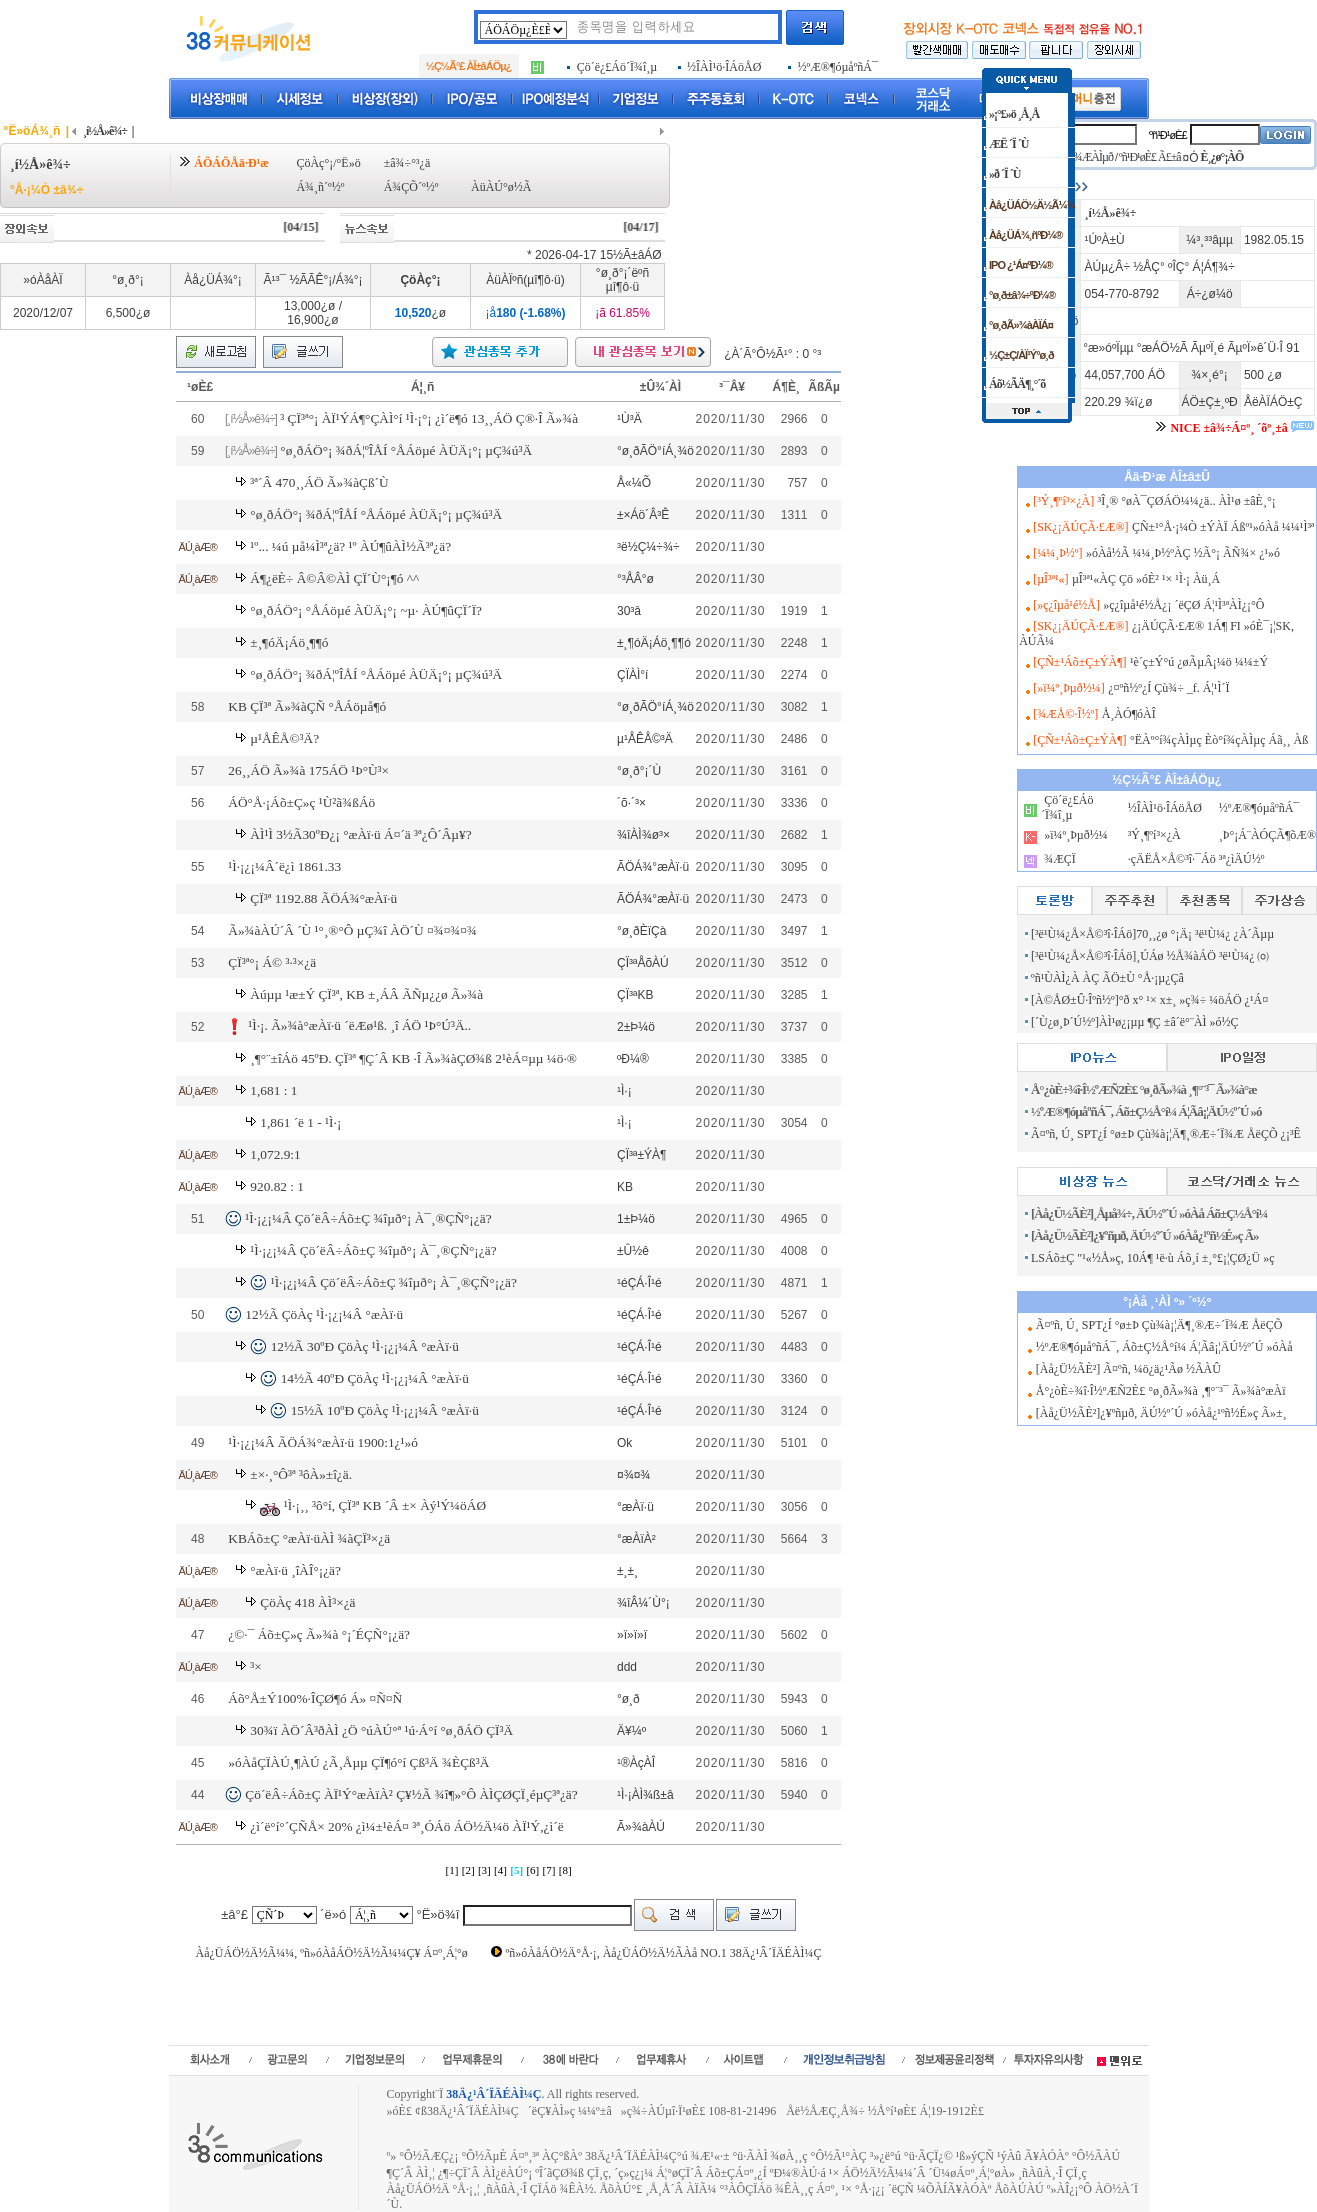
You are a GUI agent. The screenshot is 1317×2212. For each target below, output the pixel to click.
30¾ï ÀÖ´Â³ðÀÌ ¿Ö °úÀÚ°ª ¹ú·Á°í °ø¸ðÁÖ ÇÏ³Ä (381, 1730)
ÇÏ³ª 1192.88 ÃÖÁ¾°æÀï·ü (323, 898)
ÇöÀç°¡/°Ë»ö (328, 163)
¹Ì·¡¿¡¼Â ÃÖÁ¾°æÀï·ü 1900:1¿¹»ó (323, 1442)
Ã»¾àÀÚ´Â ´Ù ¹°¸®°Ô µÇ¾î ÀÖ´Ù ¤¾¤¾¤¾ (352, 930)
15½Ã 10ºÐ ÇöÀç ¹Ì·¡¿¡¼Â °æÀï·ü (385, 1410)
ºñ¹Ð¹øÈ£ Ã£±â (1150, 157)
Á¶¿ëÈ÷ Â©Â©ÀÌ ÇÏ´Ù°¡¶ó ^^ (334, 578)
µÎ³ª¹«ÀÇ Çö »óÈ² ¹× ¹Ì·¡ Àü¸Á (1146, 579)
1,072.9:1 (275, 1154)
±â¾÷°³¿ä (407, 163)
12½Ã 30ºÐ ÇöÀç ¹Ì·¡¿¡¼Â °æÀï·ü (365, 1346)
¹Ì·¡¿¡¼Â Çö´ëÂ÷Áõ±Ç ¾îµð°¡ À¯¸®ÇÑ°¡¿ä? (368, 1218)
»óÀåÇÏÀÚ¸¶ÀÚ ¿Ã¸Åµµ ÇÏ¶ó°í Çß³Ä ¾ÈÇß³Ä (358, 1762)
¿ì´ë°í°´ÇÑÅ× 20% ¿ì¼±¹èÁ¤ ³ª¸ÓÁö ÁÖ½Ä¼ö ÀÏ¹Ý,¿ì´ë (406, 1826)
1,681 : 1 (273, 1090)
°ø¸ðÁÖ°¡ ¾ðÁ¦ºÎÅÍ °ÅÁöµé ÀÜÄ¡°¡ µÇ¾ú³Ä (406, 450)
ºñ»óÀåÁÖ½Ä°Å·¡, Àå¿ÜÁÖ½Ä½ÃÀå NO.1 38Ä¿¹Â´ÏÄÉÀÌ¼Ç (664, 1953)
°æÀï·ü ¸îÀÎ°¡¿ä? (295, 1570)
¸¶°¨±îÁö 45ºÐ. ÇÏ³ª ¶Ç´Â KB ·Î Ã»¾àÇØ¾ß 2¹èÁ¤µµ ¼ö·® (413, 1058)
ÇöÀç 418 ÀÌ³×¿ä (307, 1602)
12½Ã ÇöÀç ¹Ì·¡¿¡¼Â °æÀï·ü (324, 1314)
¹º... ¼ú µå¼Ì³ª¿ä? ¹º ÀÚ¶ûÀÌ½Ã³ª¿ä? (350, 546)
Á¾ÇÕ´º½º (411, 187)
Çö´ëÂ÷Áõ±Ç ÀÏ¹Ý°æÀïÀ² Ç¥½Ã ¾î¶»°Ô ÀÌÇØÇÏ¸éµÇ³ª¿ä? (411, 1794)
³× (256, 1666)
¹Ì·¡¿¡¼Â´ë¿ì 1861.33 (284, 866)
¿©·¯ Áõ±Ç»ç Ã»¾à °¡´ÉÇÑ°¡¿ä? (319, 1634)
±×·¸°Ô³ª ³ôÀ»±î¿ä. (301, 1474)
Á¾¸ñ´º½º (320, 187)
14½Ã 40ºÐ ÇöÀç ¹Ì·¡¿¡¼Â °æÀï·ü (375, 1378)
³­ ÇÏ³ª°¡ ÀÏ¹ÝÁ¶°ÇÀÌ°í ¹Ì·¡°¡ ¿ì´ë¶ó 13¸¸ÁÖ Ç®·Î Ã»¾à (429, 418)
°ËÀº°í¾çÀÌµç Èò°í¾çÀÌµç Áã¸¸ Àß (1219, 740)
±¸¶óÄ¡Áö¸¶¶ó (289, 642)
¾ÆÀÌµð (1093, 157)
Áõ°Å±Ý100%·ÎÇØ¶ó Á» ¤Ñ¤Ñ (315, 1698)
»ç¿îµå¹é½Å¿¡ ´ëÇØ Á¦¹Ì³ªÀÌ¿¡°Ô (1183, 605)
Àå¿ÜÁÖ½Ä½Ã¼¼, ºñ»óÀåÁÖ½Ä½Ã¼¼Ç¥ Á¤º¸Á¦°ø (332, 1953)
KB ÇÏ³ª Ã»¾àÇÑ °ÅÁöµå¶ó (307, 706)
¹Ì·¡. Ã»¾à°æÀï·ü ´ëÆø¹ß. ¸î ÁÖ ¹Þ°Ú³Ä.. (359, 1025)
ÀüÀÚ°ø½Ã (501, 187)
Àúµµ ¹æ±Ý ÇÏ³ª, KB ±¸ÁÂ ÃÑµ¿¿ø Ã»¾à (366, 994)
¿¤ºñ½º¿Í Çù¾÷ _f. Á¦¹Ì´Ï (1168, 688)
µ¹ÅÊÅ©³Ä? (284, 738)
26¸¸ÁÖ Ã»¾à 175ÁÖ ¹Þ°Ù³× (308, 770)
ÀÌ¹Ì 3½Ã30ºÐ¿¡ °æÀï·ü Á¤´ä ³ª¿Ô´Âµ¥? (360, 834)
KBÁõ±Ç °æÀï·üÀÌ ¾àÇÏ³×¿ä (309, 1538)
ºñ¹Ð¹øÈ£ (1168, 135)
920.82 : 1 (277, 1186)
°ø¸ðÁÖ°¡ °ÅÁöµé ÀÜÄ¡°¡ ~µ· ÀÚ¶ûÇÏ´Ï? (366, 610)
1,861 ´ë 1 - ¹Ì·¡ (300, 1122)
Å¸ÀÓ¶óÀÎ (1129, 714)
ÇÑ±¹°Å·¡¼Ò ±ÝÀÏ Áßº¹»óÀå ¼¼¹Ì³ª (1223, 527)
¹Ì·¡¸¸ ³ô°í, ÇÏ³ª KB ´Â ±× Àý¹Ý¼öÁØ (385, 1505)
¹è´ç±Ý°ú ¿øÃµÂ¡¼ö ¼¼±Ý (1199, 662)
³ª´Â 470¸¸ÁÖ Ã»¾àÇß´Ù (319, 482)
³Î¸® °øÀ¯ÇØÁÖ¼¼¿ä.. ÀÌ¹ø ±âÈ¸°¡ (1187, 501)
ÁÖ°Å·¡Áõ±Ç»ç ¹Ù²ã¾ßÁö (301, 802)
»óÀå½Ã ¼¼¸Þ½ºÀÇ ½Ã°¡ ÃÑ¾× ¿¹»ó (1183, 553)
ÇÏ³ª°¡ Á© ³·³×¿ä (272, 962)
